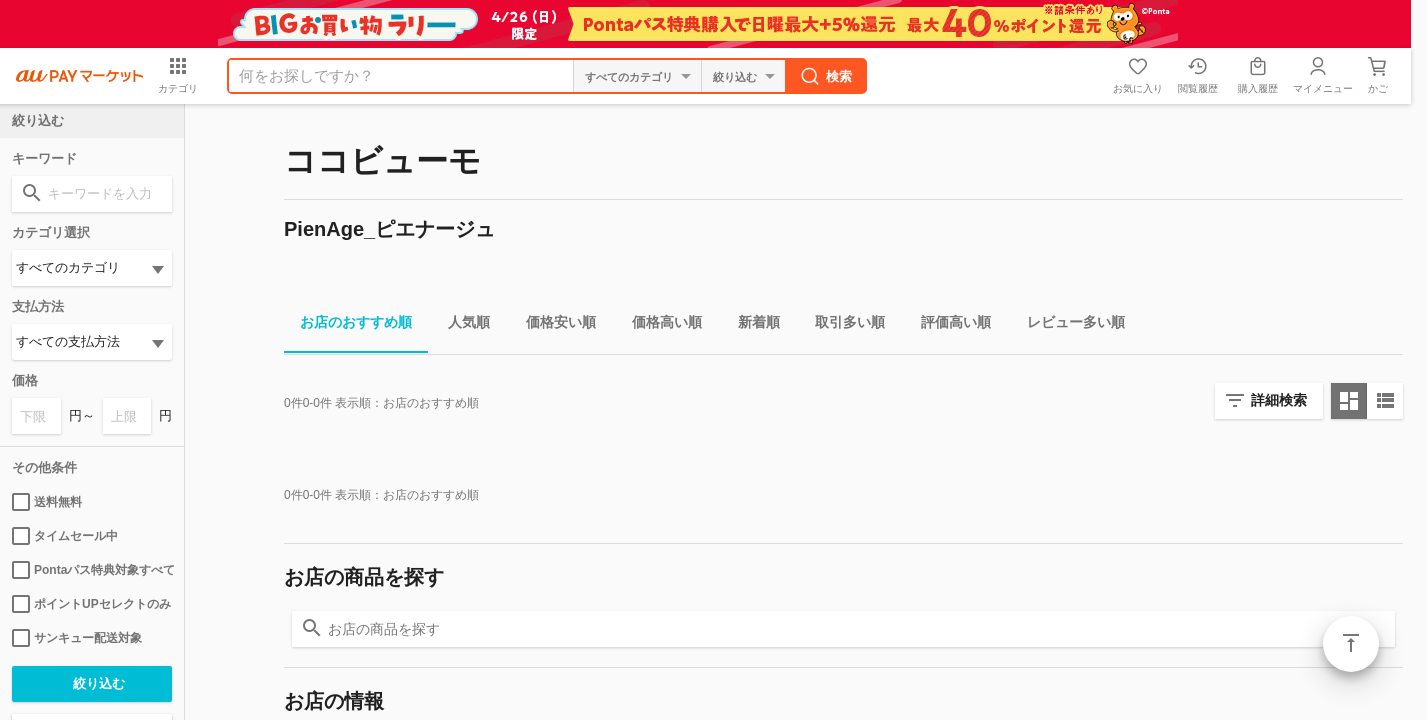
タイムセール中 (65, 536)
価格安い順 (553, 325)
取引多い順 (842, 325)
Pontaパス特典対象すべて (92, 570)
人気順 (461, 325)
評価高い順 (948, 325)
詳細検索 (1279, 400)
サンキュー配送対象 (77, 638)
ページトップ (1351, 644)
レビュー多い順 (1068, 325)
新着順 (751, 325)
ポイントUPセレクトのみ (91, 604)
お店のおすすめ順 (348, 325)
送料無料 (47, 502)
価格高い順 (659, 325)
